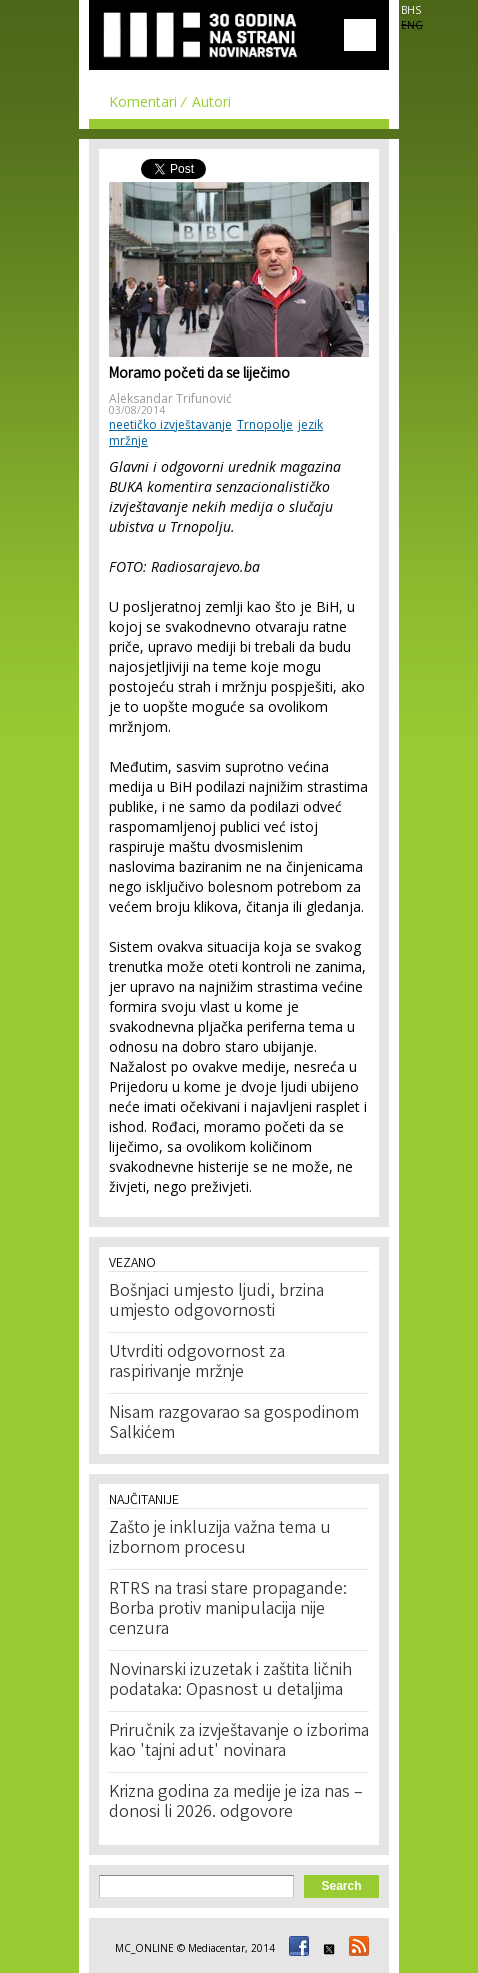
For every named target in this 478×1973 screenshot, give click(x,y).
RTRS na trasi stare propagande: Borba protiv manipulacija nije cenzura (228, 1610)
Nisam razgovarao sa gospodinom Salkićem (234, 1424)
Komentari (143, 101)
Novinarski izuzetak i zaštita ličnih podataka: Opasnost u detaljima (230, 1681)
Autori (211, 101)
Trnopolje (265, 424)
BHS (411, 10)
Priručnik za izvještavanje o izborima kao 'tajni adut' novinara (239, 1742)
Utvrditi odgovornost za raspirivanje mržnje (197, 1363)
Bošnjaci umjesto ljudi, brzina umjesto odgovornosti (216, 1302)
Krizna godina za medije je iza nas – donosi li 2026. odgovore (236, 1803)
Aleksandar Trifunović (170, 398)
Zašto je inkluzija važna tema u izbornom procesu (220, 1539)
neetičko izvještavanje (170, 424)
